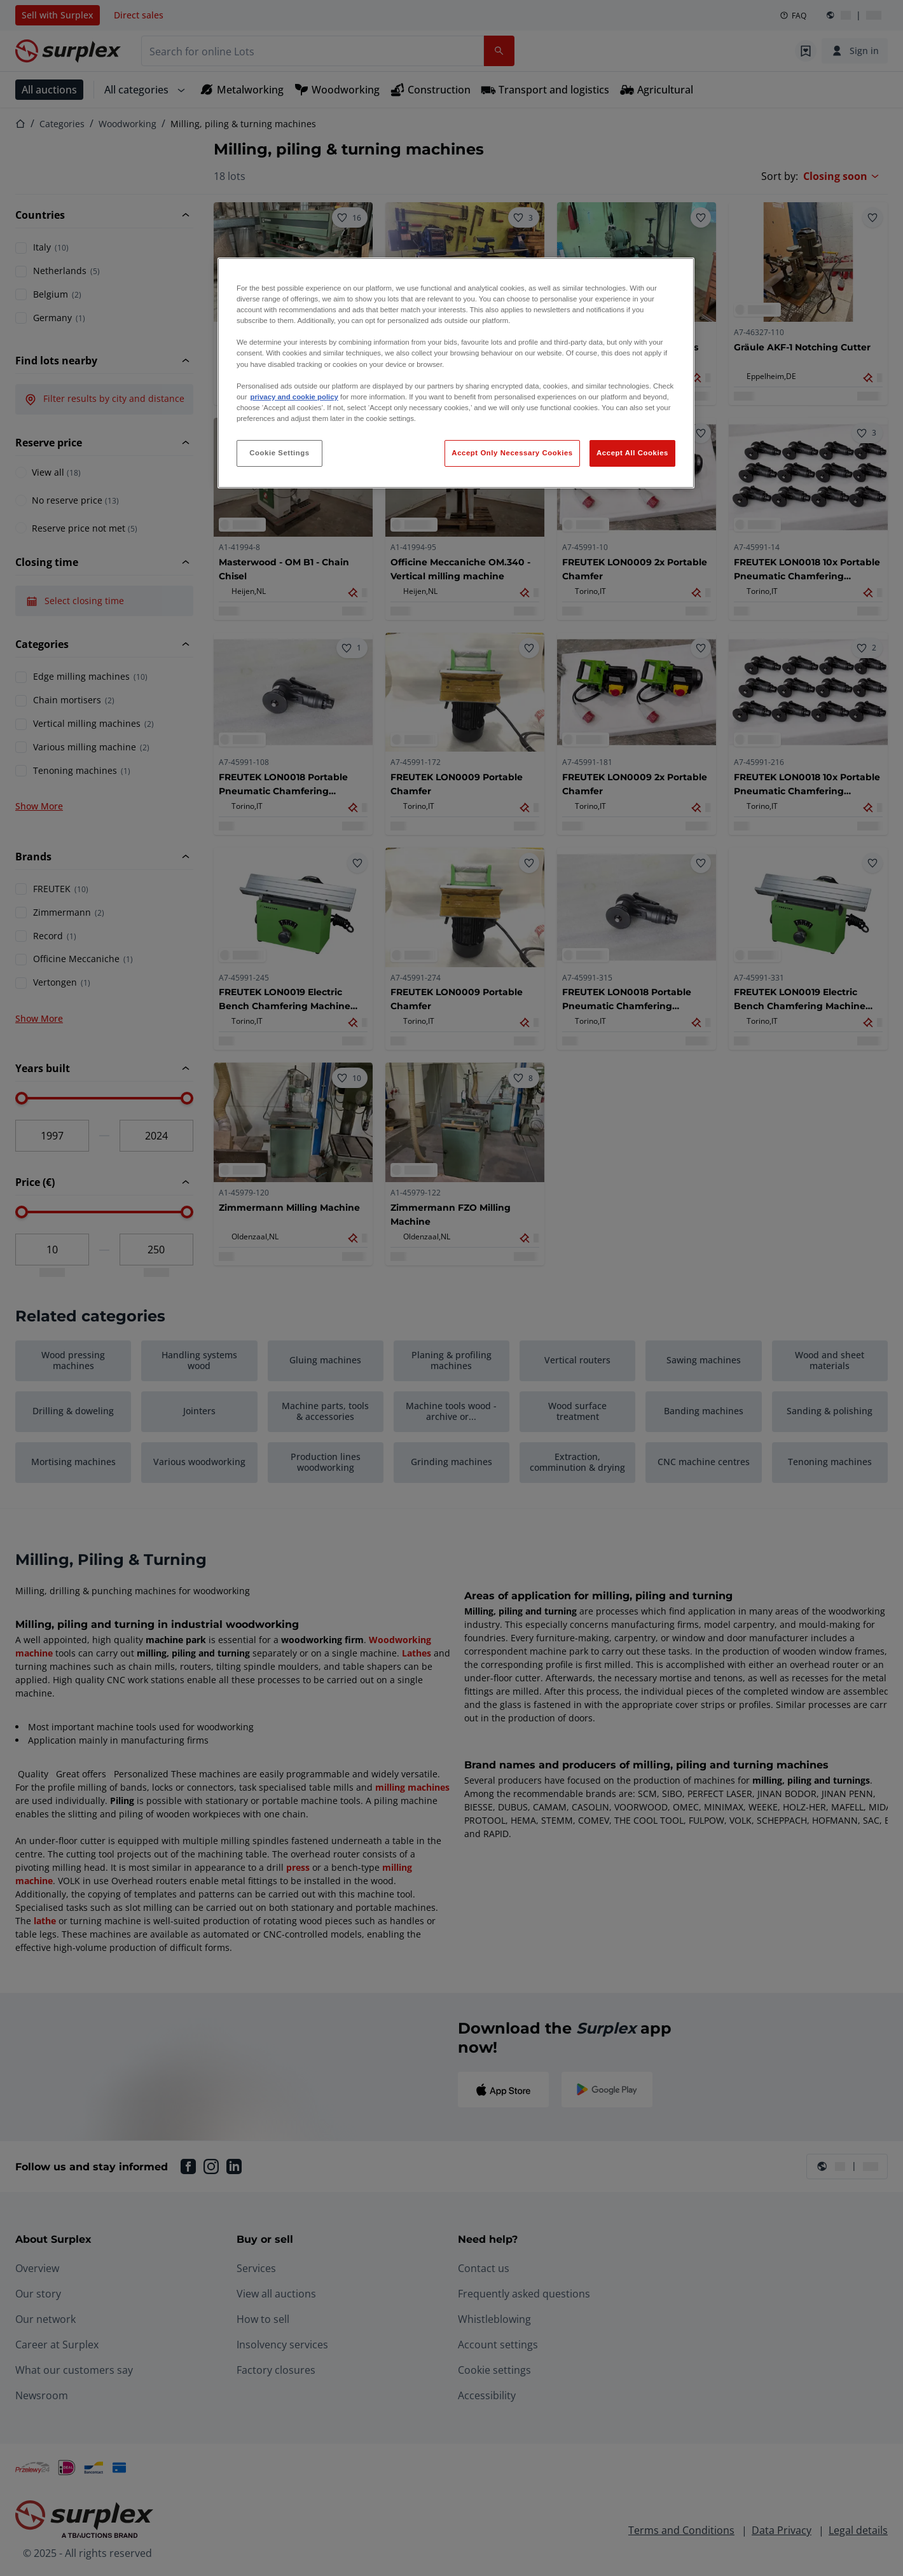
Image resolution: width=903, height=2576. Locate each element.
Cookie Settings (279, 453)
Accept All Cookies (632, 453)
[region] (455, 373)
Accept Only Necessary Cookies (512, 453)
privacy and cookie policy (294, 397)
